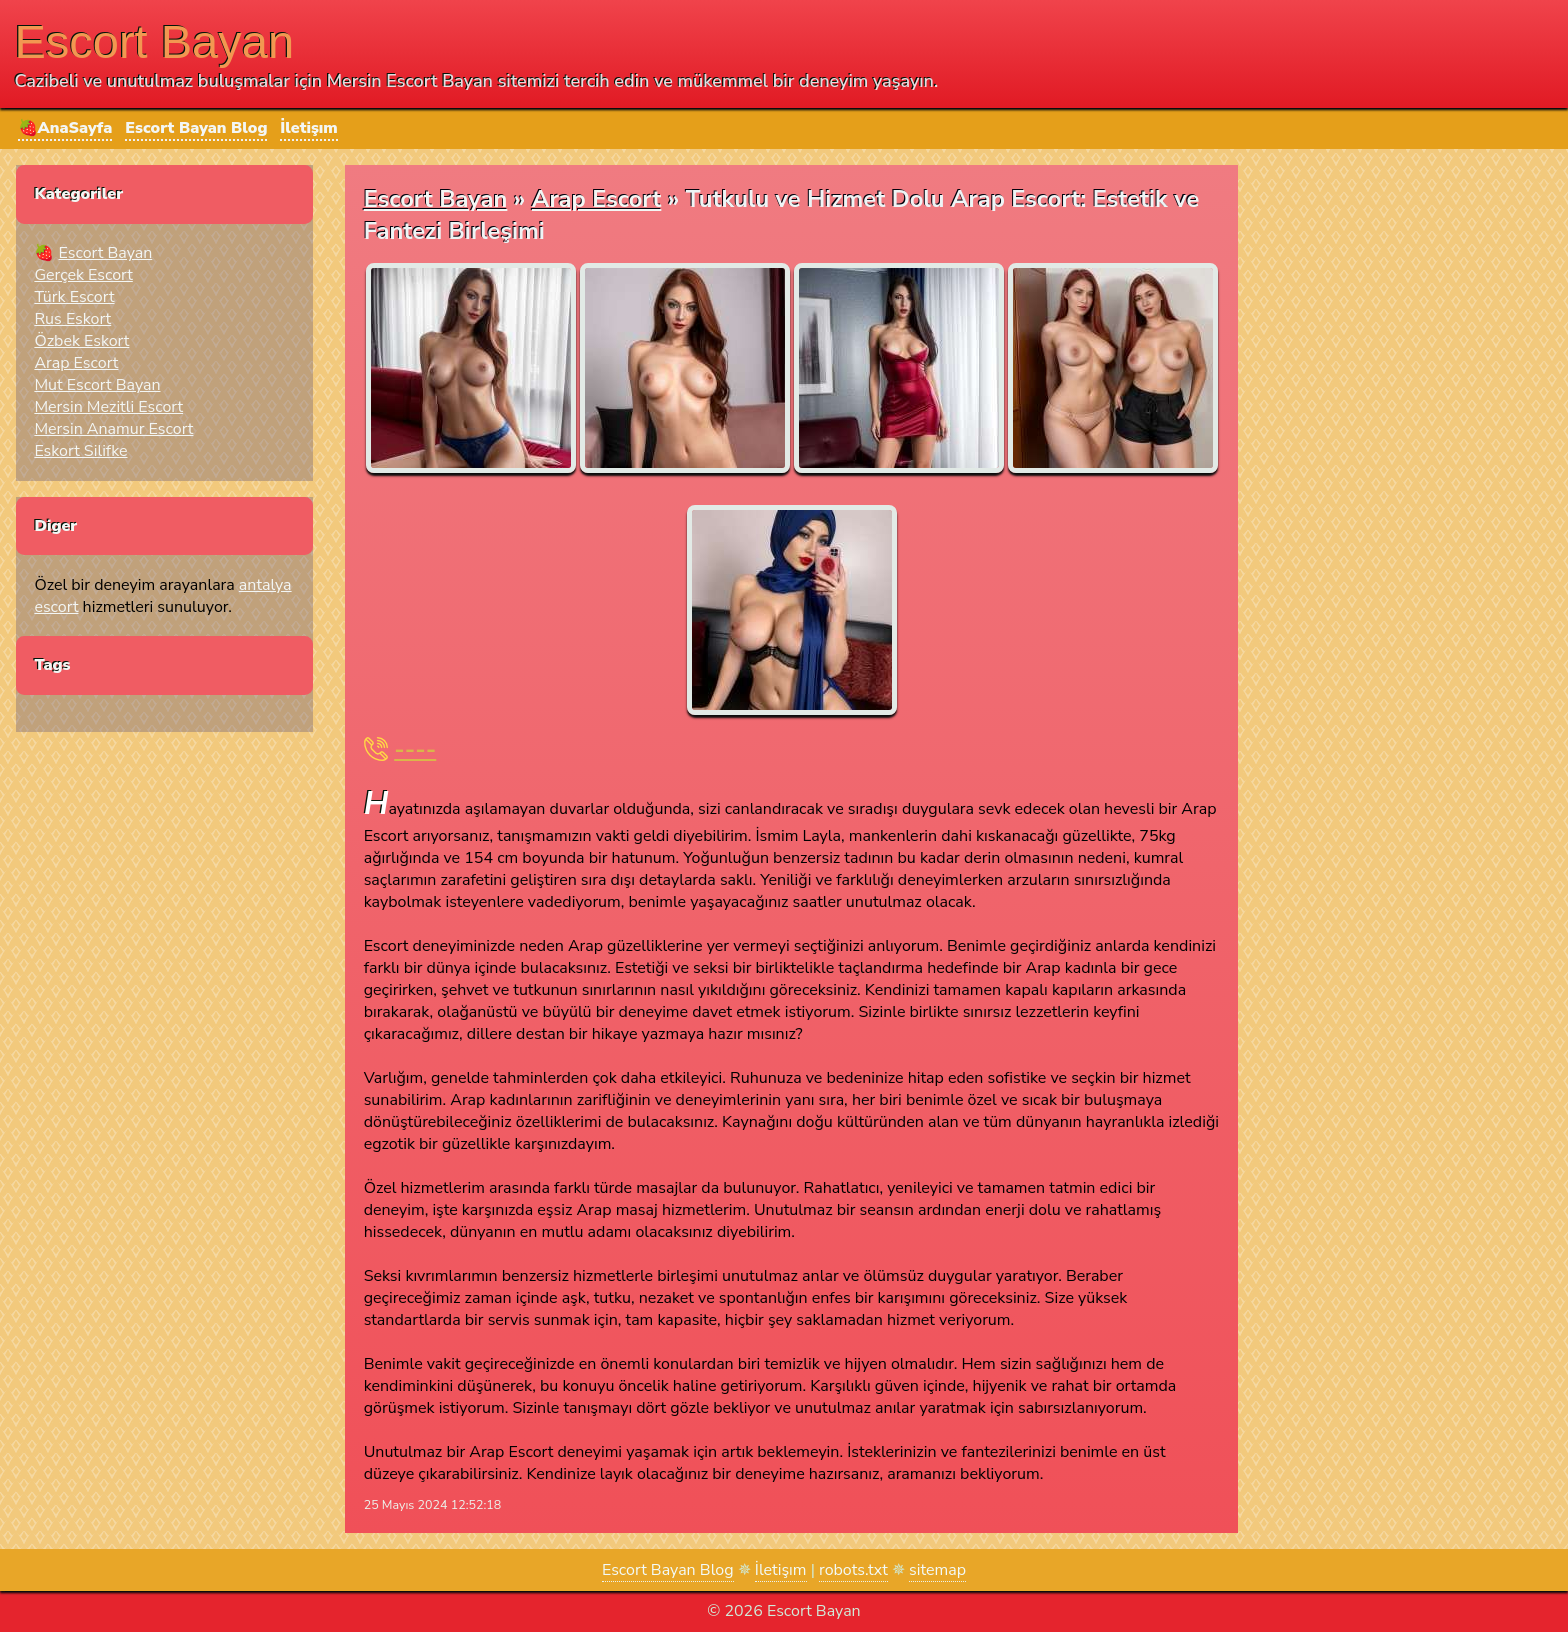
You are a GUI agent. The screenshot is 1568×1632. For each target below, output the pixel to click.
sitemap (937, 1570)
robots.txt (853, 1570)
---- (415, 749)
